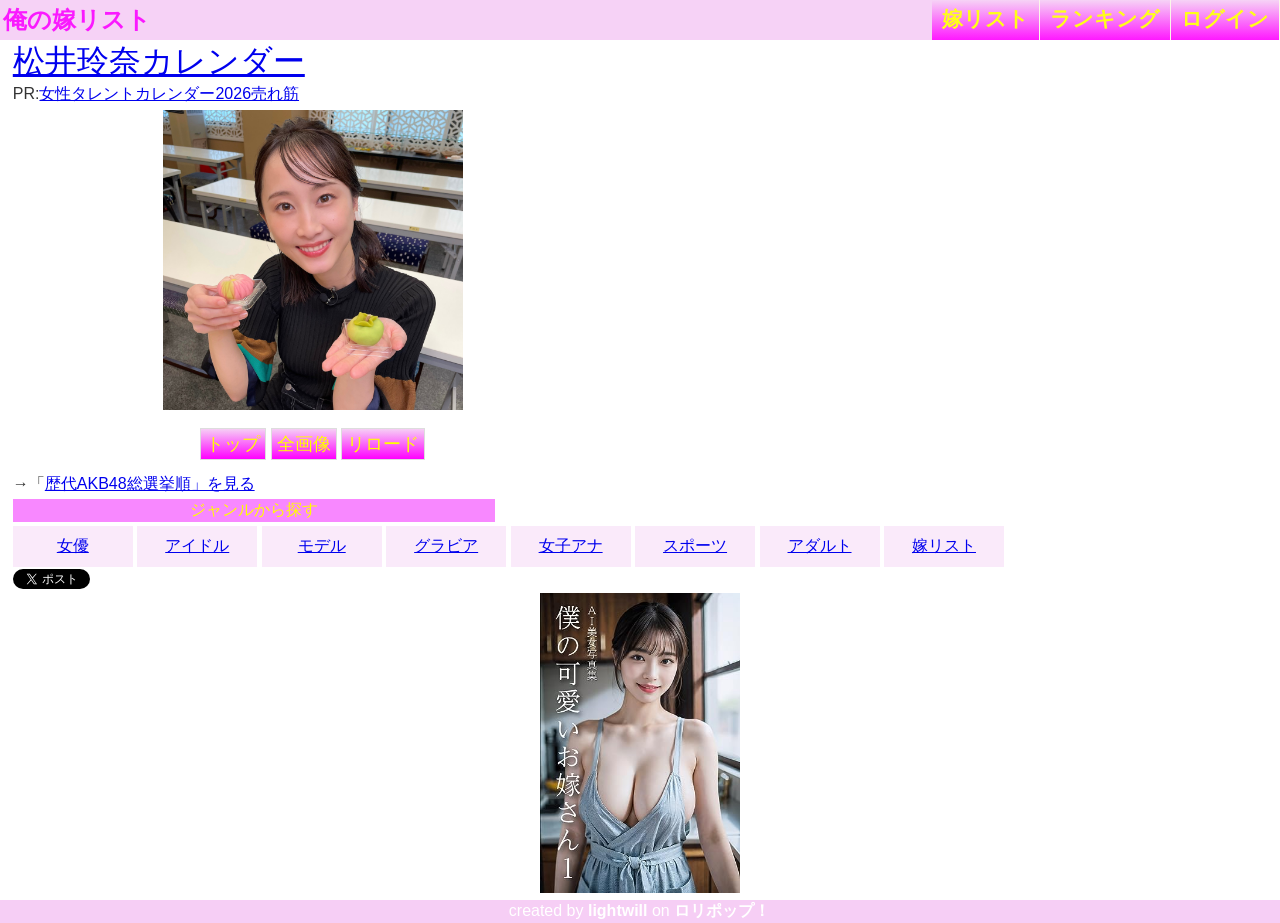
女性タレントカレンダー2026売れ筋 (169, 93)
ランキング (1105, 18)
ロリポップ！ (722, 910)
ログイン (1225, 18)
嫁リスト (985, 18)
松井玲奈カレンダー (159, 61)
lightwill (618, 910)
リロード (383, 444)
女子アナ (571, 545)
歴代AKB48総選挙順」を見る (150, 483)
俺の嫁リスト (77, 20)
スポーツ (695, 545)
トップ (233, 444)
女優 (73, 545)
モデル (322, 545)
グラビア (446, 545)
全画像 (304, 444)
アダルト (820, 545)
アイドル (197, 545)
